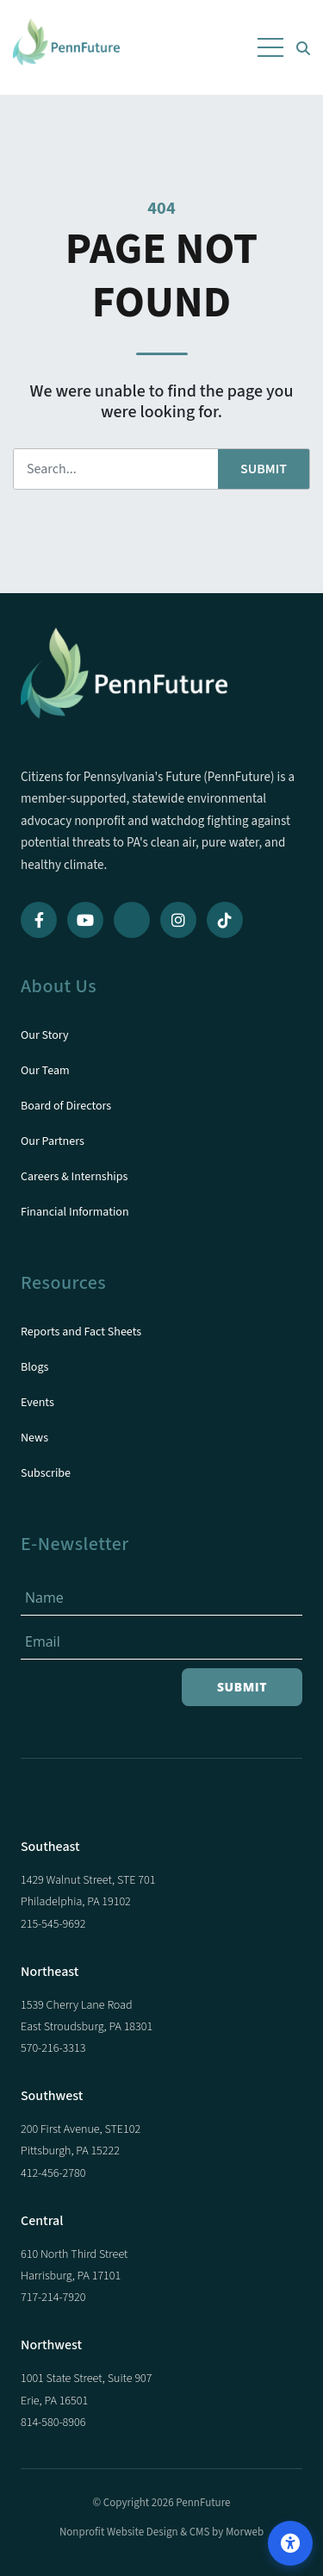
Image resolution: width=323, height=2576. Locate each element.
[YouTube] (85, 920)
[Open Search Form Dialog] (303, 47)
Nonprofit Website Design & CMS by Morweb (161, 2532)
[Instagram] (178, 920)
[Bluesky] (132, 920)
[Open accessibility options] (290, 2543)
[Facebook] (39, 920)
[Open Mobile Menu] (270, 47)
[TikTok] (225, 920)
